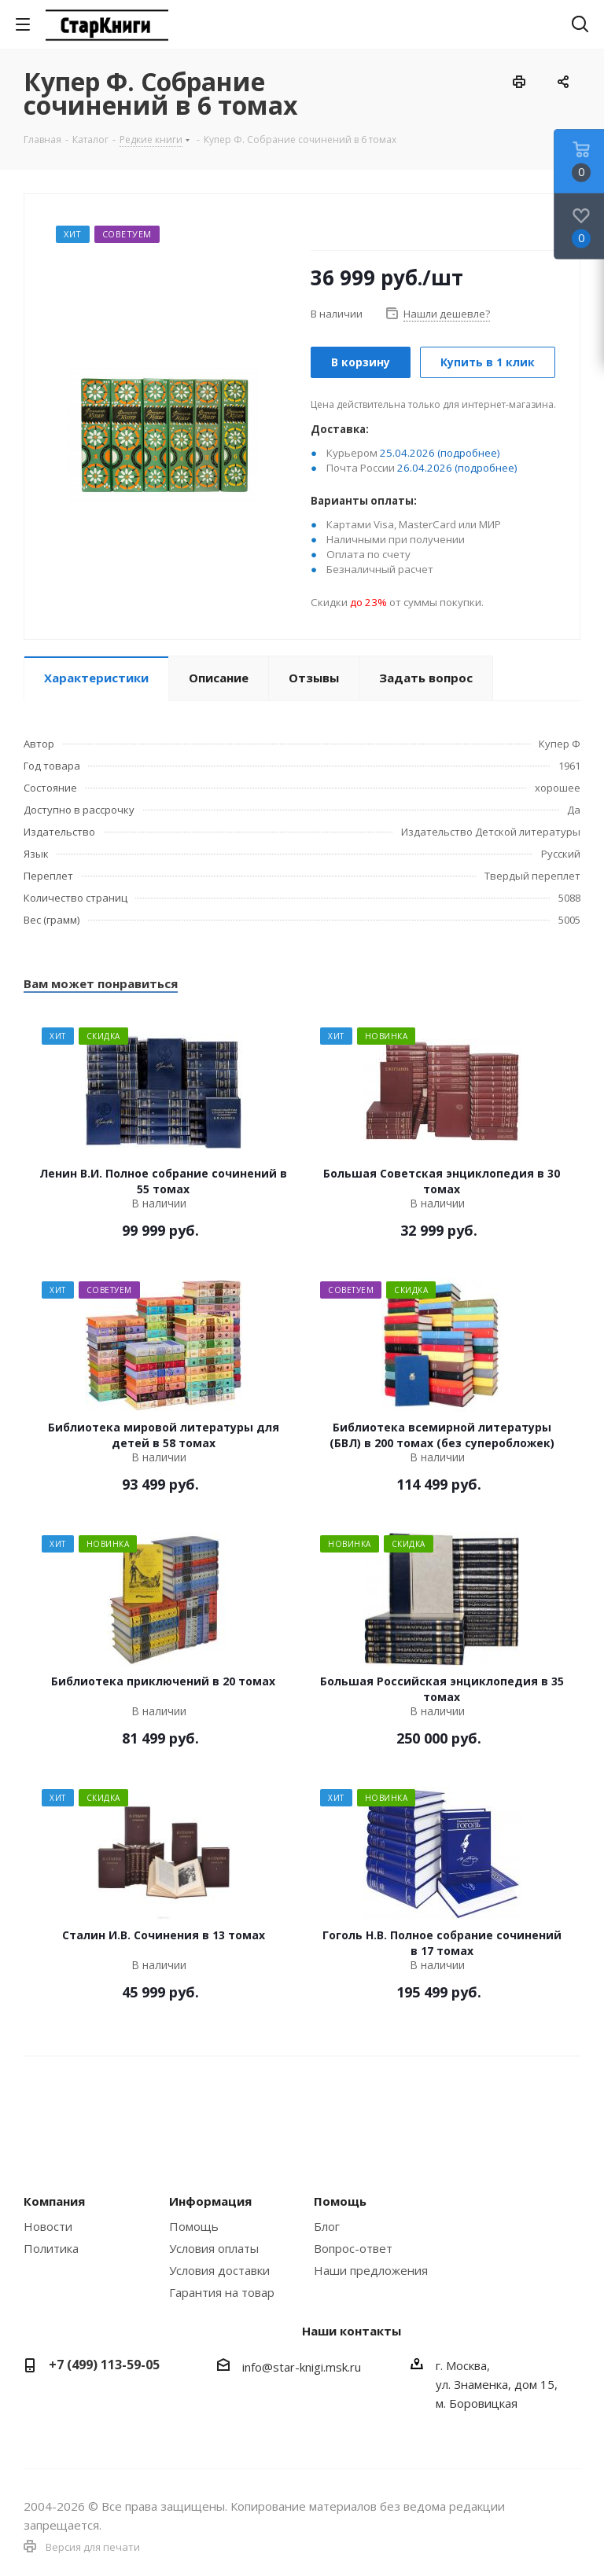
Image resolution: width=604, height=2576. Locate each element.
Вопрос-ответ (353, 2248)
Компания (54, 2201)
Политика (51, 2248)
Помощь (194, 2226)
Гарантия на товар (221, 2292)
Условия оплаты (214, 2248)
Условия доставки (219, 2270)
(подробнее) (468, 453)
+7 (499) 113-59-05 (104, 2364)
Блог (327, 2226)
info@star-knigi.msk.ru (301, 2367)
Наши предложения (371, 2270)
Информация (210, 2201)
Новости (48, 2226)
